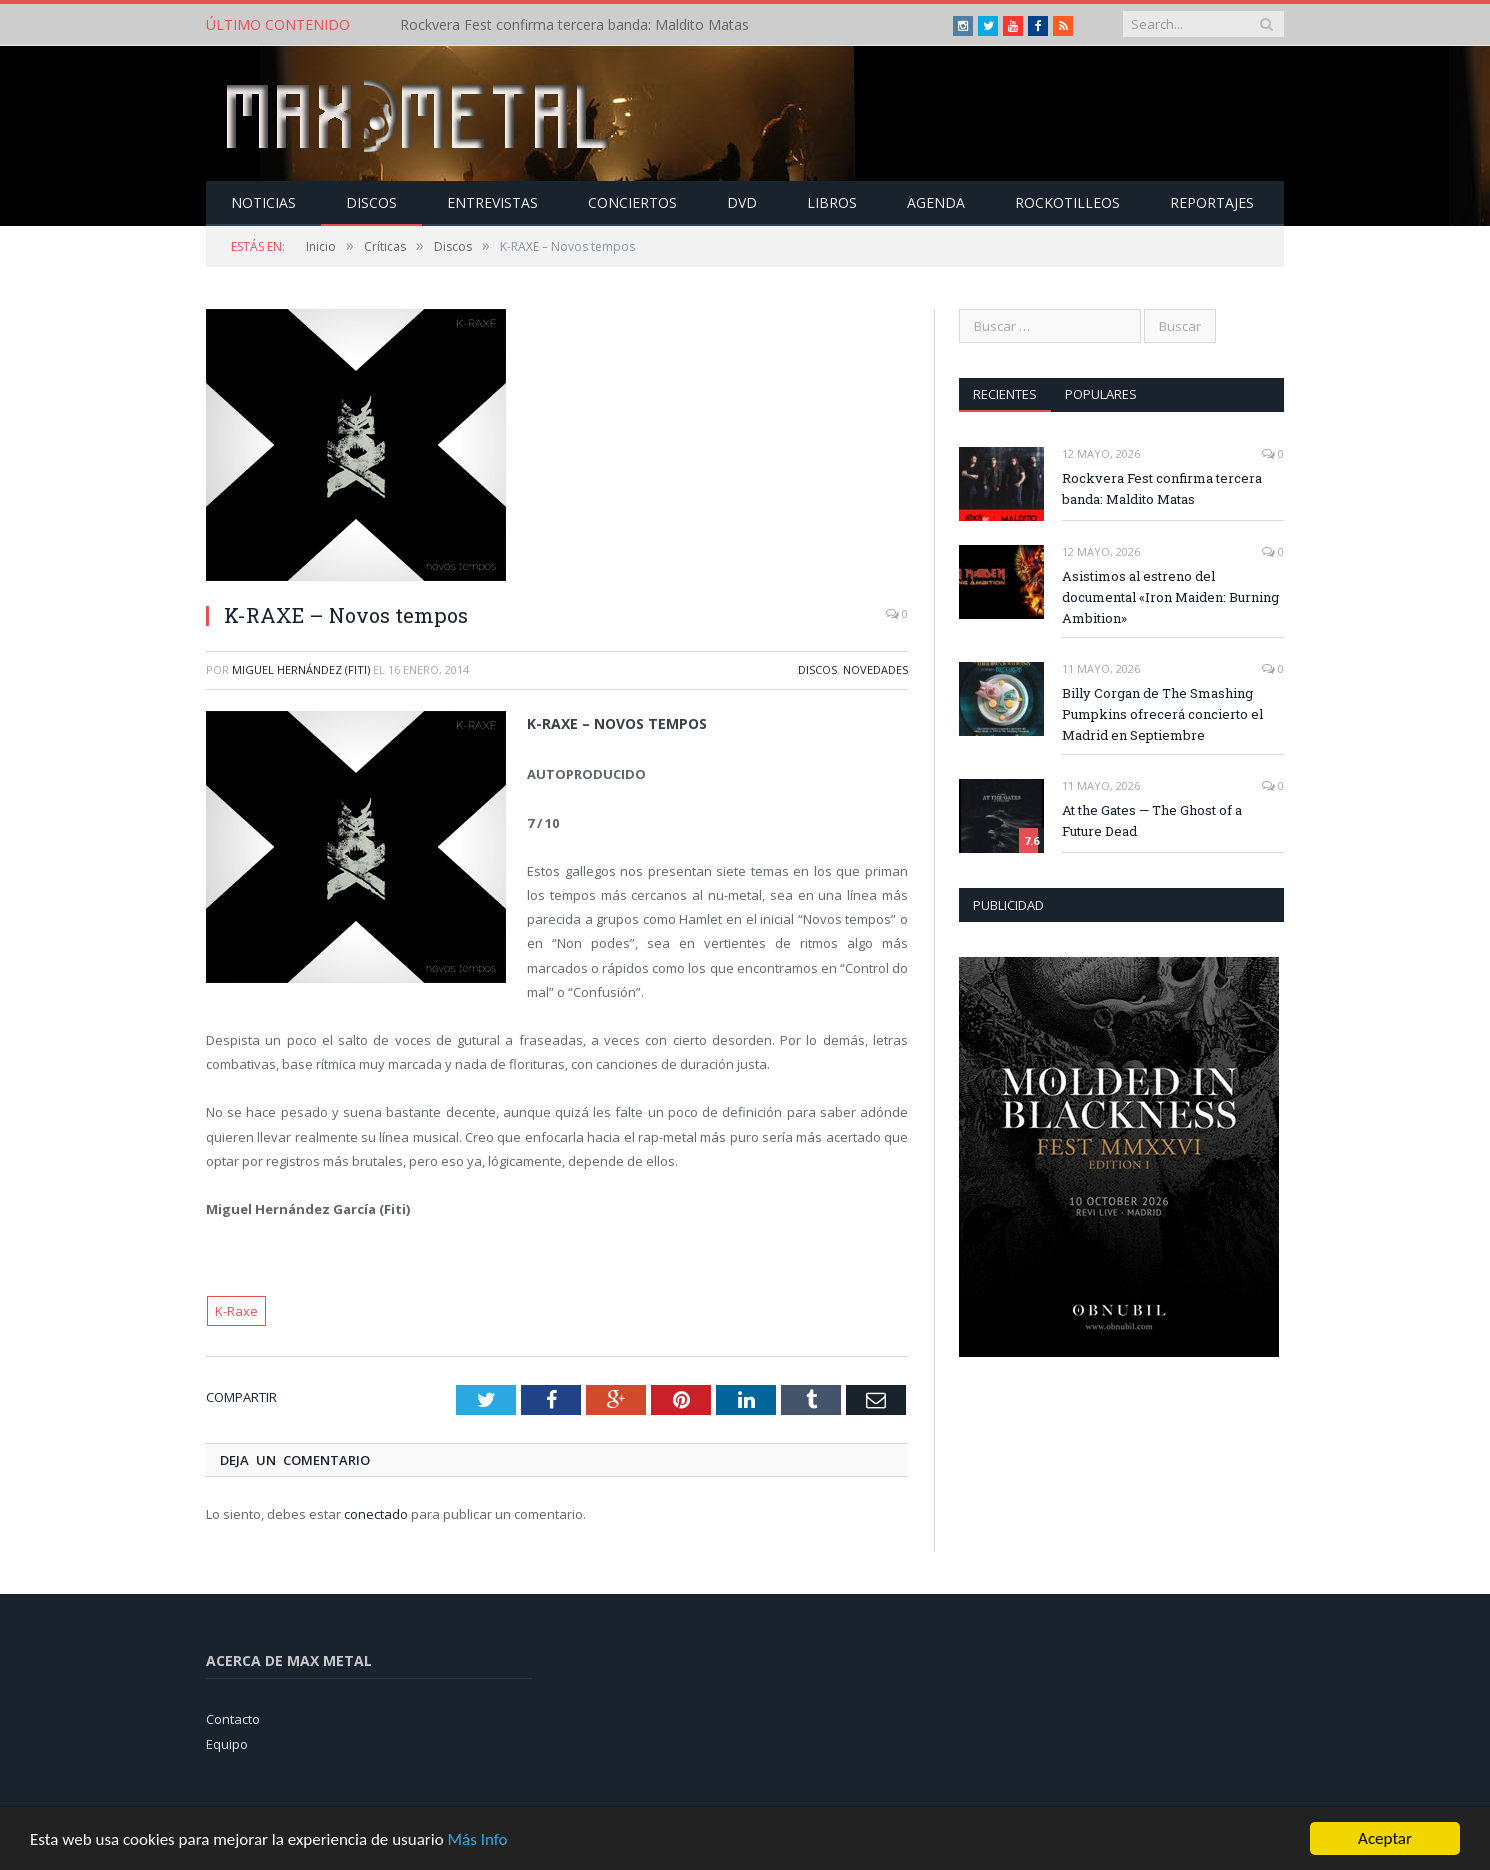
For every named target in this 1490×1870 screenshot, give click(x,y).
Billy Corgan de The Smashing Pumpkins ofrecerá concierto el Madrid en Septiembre (1162, 714)
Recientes (1005, 394)
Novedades (875, 669)
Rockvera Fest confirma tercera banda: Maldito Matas (574, 25)
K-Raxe (236, 1311)
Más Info (477, 1840)
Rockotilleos (1067, 202)
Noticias (263, 202)
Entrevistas (492, 202)
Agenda (936, 202)
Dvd (742, 202)
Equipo (227, 1744)
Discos (371, 202)
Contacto (233, 1719)
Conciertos (632, 202)
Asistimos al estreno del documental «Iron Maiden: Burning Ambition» (1170, 597)
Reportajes (1212, 202)
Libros (832, 202)
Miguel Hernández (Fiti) (301, 669)
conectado (376, 1514)
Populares (1101, 394)
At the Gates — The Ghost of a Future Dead (1152, 820)
